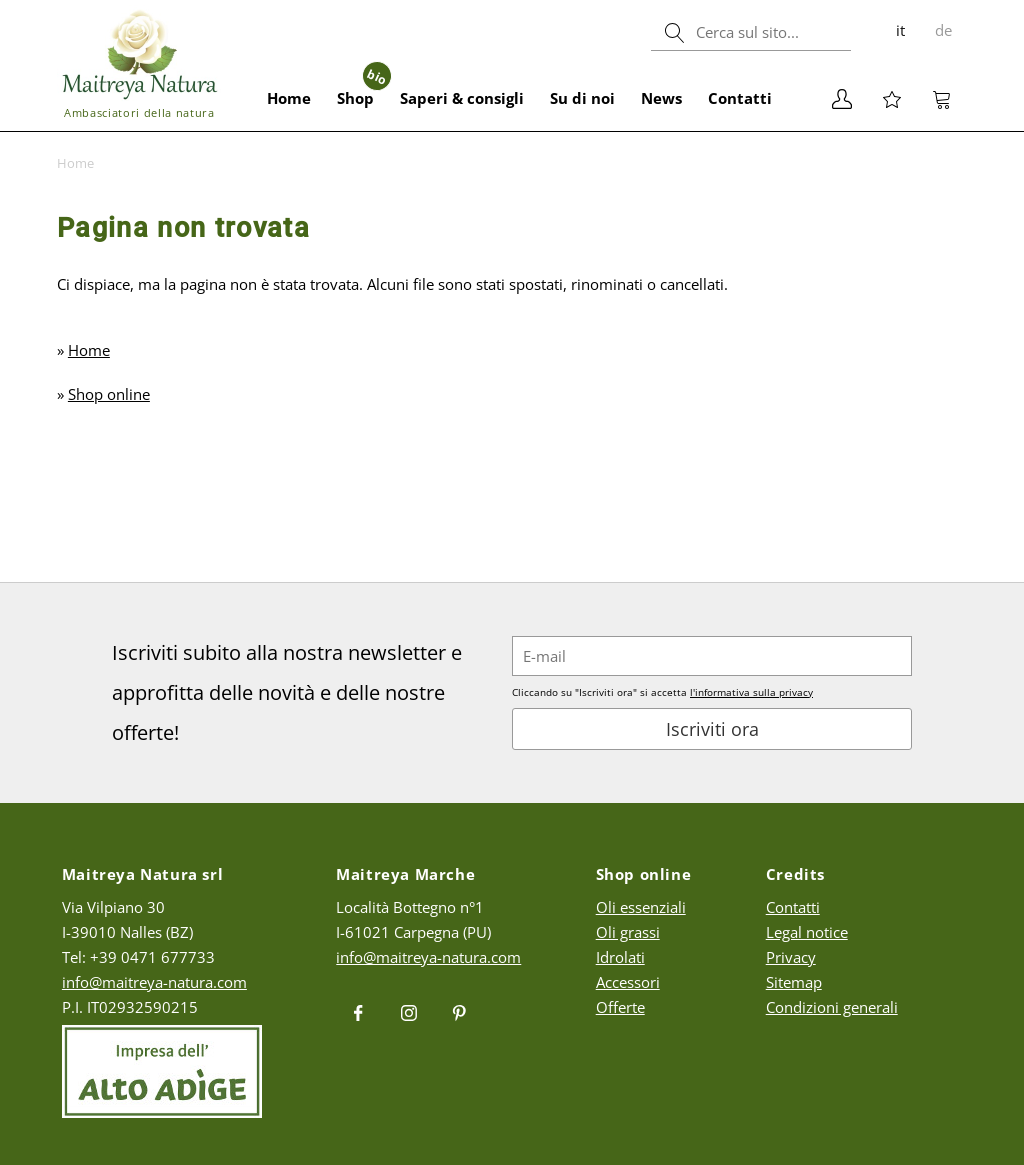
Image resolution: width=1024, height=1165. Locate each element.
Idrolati (620, 957)
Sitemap (794, 982)
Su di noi (582, 98)
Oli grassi (628, 932)
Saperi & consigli (462, 98)
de (943, 30)
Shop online (109, 394)
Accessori (628, 982)
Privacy (791, 957)
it (900, 30)
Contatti (740, 98)
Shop (362, 87)
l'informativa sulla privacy (751, 692)
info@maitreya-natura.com (154, 982)
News (661, 98)
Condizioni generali (832, 1007)
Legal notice (807, 932)
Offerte (620, 1007)
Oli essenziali (641, 907)
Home (289, 98)
